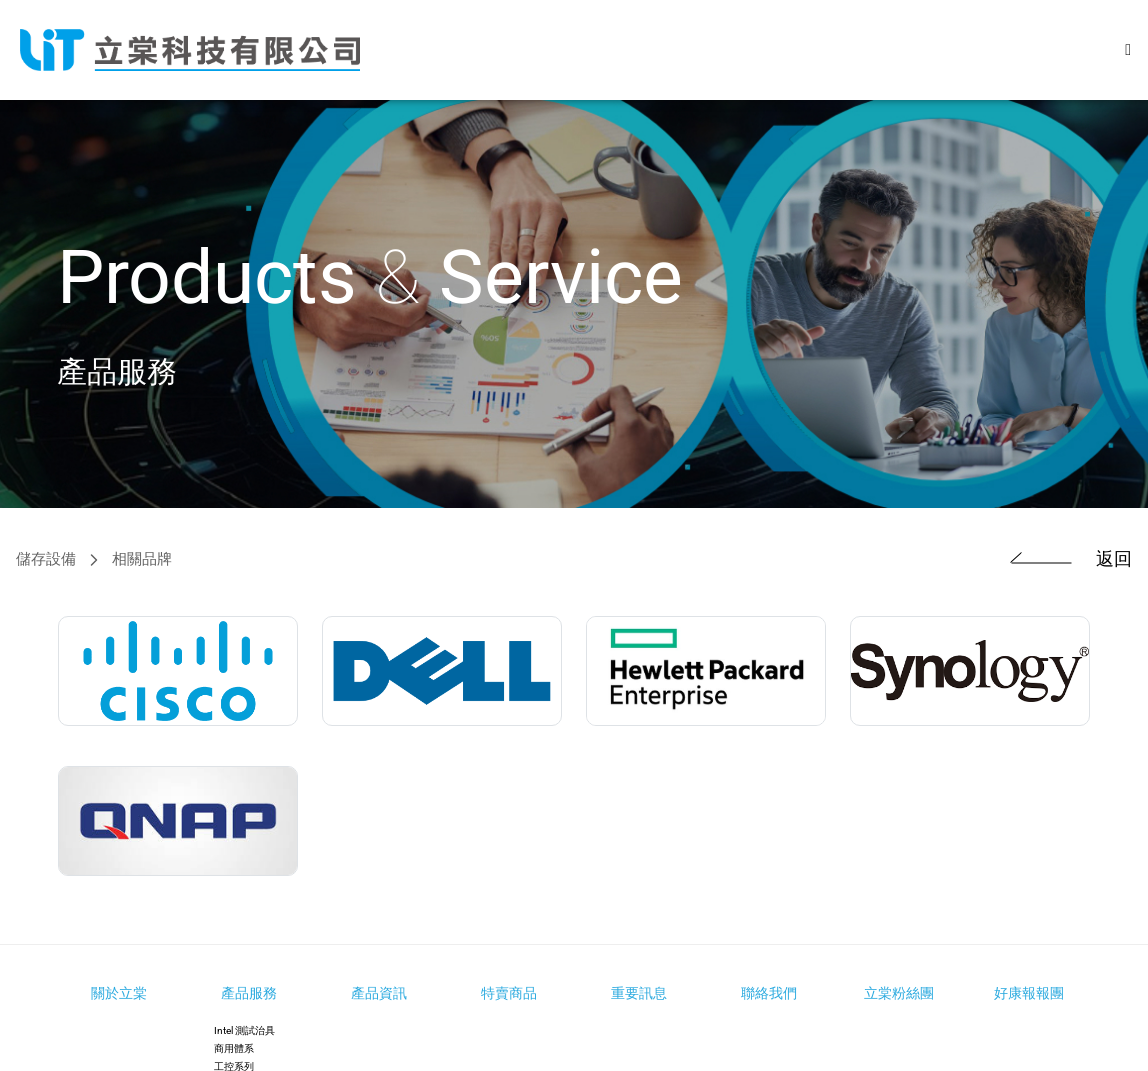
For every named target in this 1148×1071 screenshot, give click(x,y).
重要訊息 (639, 993)
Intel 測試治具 (244, 1030)
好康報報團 (1029, 993)
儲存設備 (46, 559)
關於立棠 (119, 993)
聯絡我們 (769, 993)
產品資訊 (379, 993)
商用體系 (234, 1048)
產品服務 (249, 993)
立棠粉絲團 (899, 993)
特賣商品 (509, 993)
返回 (1061, 560)
